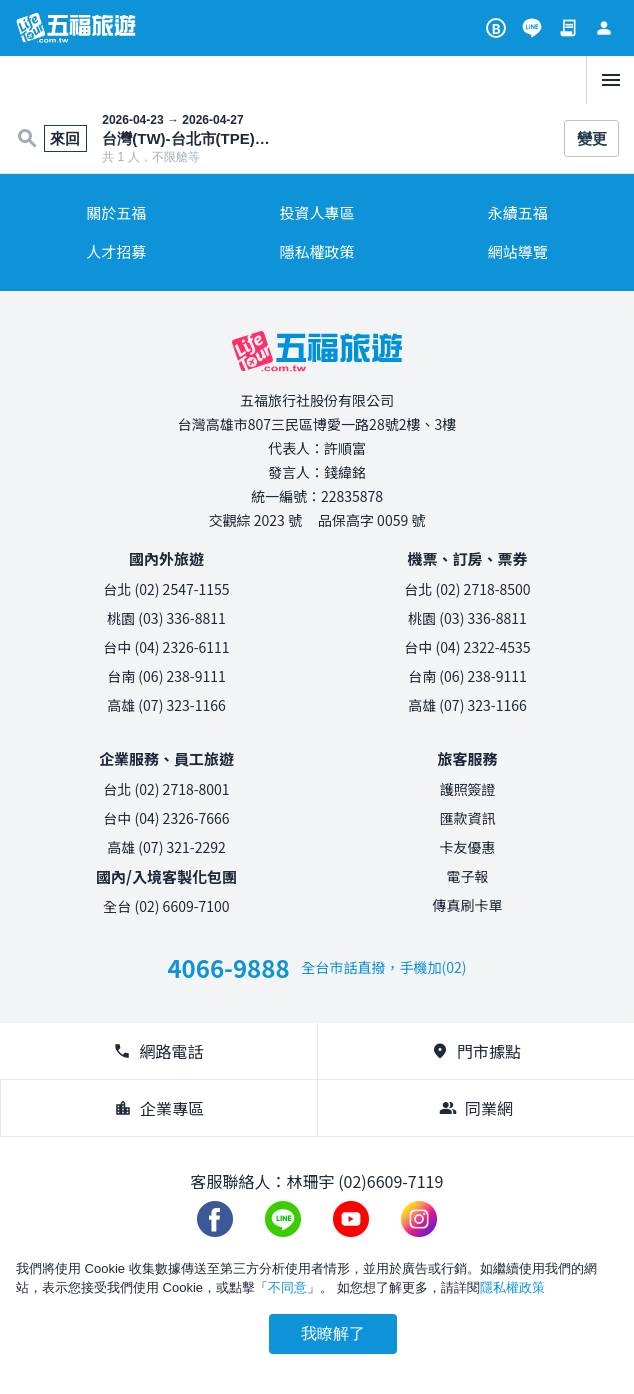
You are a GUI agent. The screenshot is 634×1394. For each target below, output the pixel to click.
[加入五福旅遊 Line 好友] (532, 28)
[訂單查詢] (568, 28)
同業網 (476, 1108)
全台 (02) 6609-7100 (166, 906)
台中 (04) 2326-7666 (166, 818)
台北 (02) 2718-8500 (467, 589)
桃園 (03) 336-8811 (166, 618)
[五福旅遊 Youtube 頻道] (351, 1219)
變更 (592, 138)
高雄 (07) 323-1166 (166, 705)
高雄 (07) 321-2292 (166, 847)
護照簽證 (468, 789)
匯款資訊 (468, 818)
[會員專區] (604, 28)
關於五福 (116, 212)
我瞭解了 (333, 1333)
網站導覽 (518, 251)
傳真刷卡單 (468, 905)
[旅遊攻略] (496, 28)
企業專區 (159, 1108)
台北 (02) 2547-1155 (166, 589)
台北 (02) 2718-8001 (166, 789)
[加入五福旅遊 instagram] (419, 1219)
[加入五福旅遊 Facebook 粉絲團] (215, 1219)
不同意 (287, 1287)
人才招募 (116, 251)
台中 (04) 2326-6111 (166, 647)
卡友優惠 (468, 847)
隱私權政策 (316, 251)
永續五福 (518, 212)
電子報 (468, 876)
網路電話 (158, 1051)
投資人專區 (316, 212)
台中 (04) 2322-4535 (467, 647)
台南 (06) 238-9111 (166, 676)
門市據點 (476, 1051)
